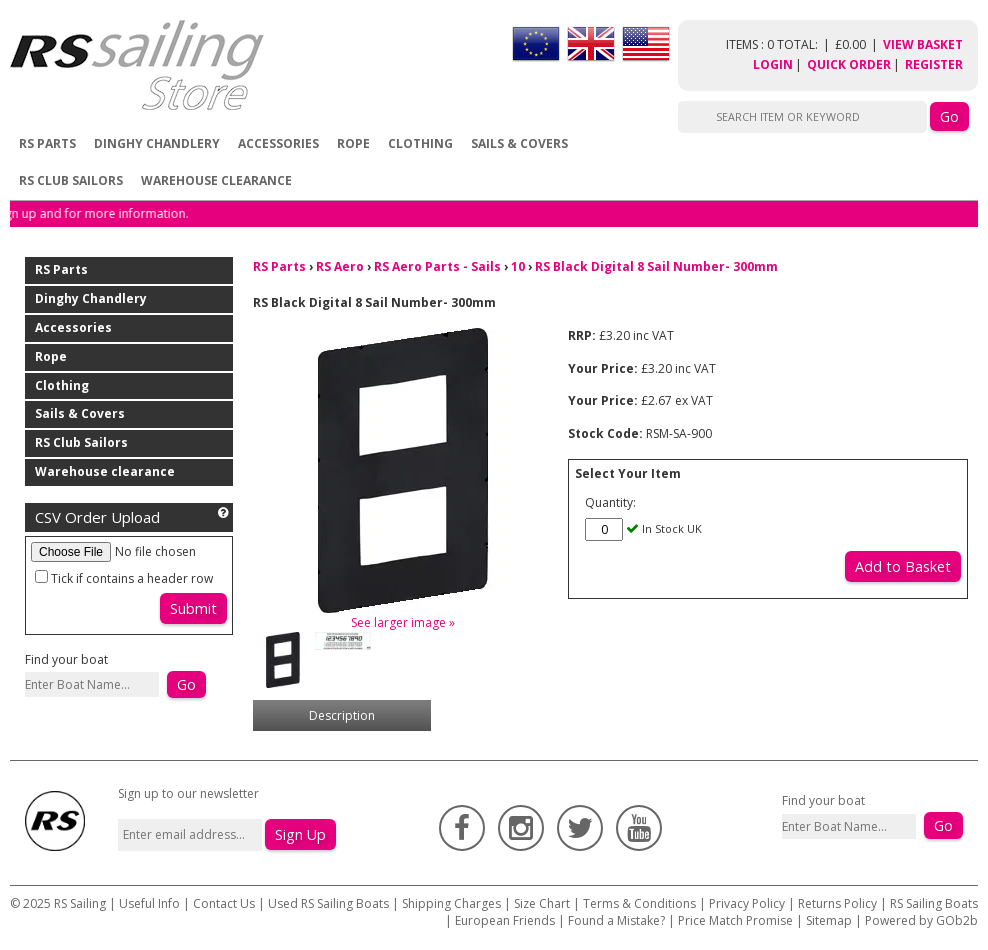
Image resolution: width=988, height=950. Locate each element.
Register (934, 64)
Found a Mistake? (616, 920)
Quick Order (849, 64)
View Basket (923, 44)
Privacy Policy (747, 903)
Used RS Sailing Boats (328, 903)
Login (773, 64)
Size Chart (542, 903)
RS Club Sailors (71, 180)
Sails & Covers (519, 143)
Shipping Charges (451, 903)
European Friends (505, 920)
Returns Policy (837, 903)
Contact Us (225, 903)
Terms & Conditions (639, 903)
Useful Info (149, 903)
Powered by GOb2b (921, 920)
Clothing (420, 143)
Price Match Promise (735, 920)
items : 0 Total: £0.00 (804, 44)
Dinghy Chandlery (157, 143)
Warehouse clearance (216, 180)
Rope (353, 143)
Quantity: (610, 502)
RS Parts (47, 143)
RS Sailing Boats (934, 903)
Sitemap (829, 920)
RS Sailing (80, 903)
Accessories (278, 143)
